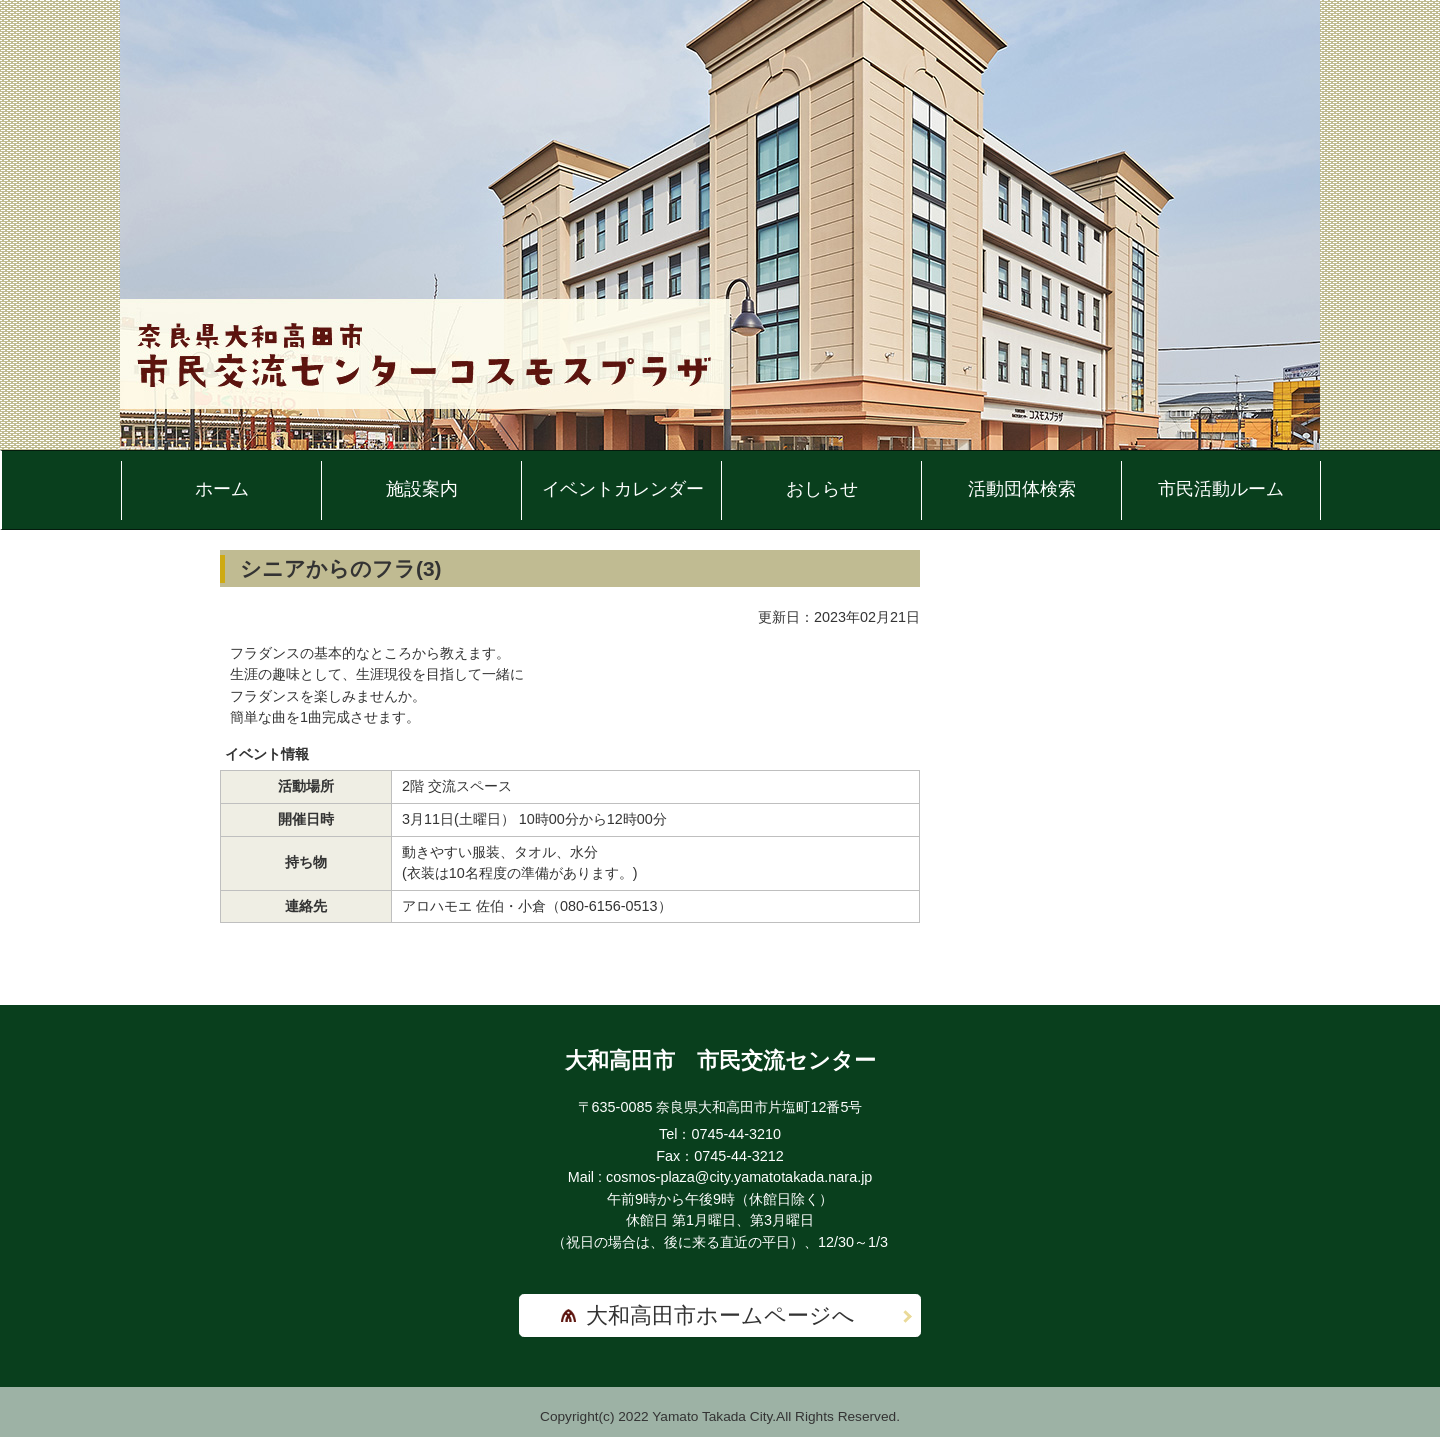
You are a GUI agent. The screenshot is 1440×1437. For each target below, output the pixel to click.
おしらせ (822, 489)
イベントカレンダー (623, 489)
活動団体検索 (1022, 489)
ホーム (222, 489)
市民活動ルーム (1221, 489)
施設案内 (422, 489)
